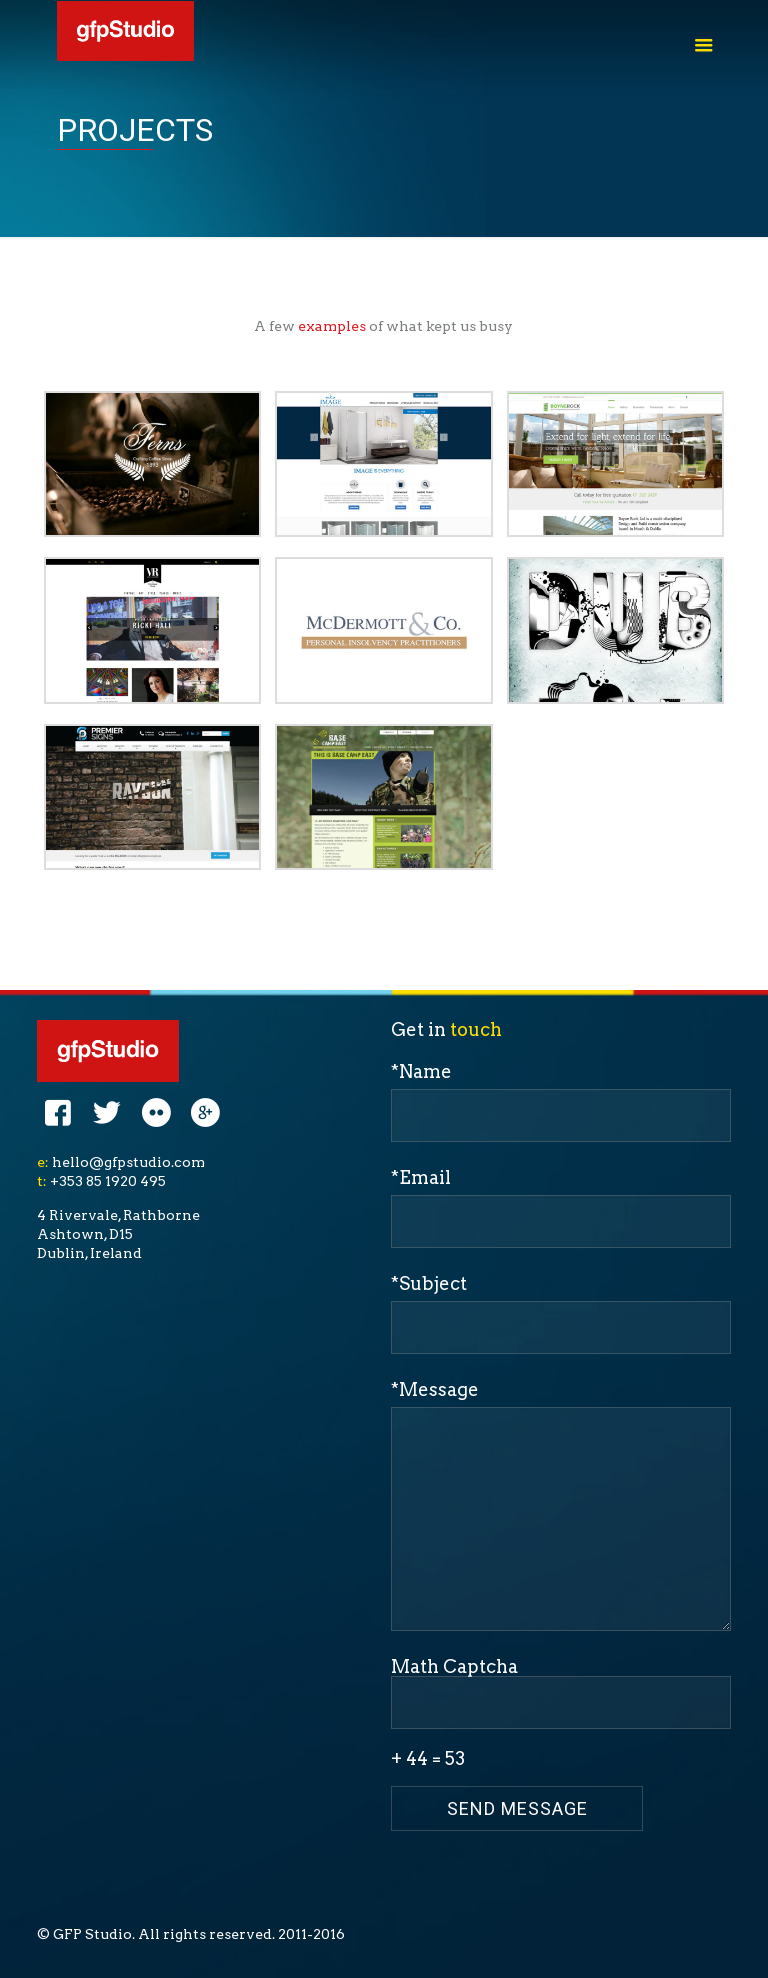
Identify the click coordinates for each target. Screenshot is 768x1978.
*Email (561, 1207)
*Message (561, 1505)
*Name (561, 1101)
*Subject (561, 1313)
